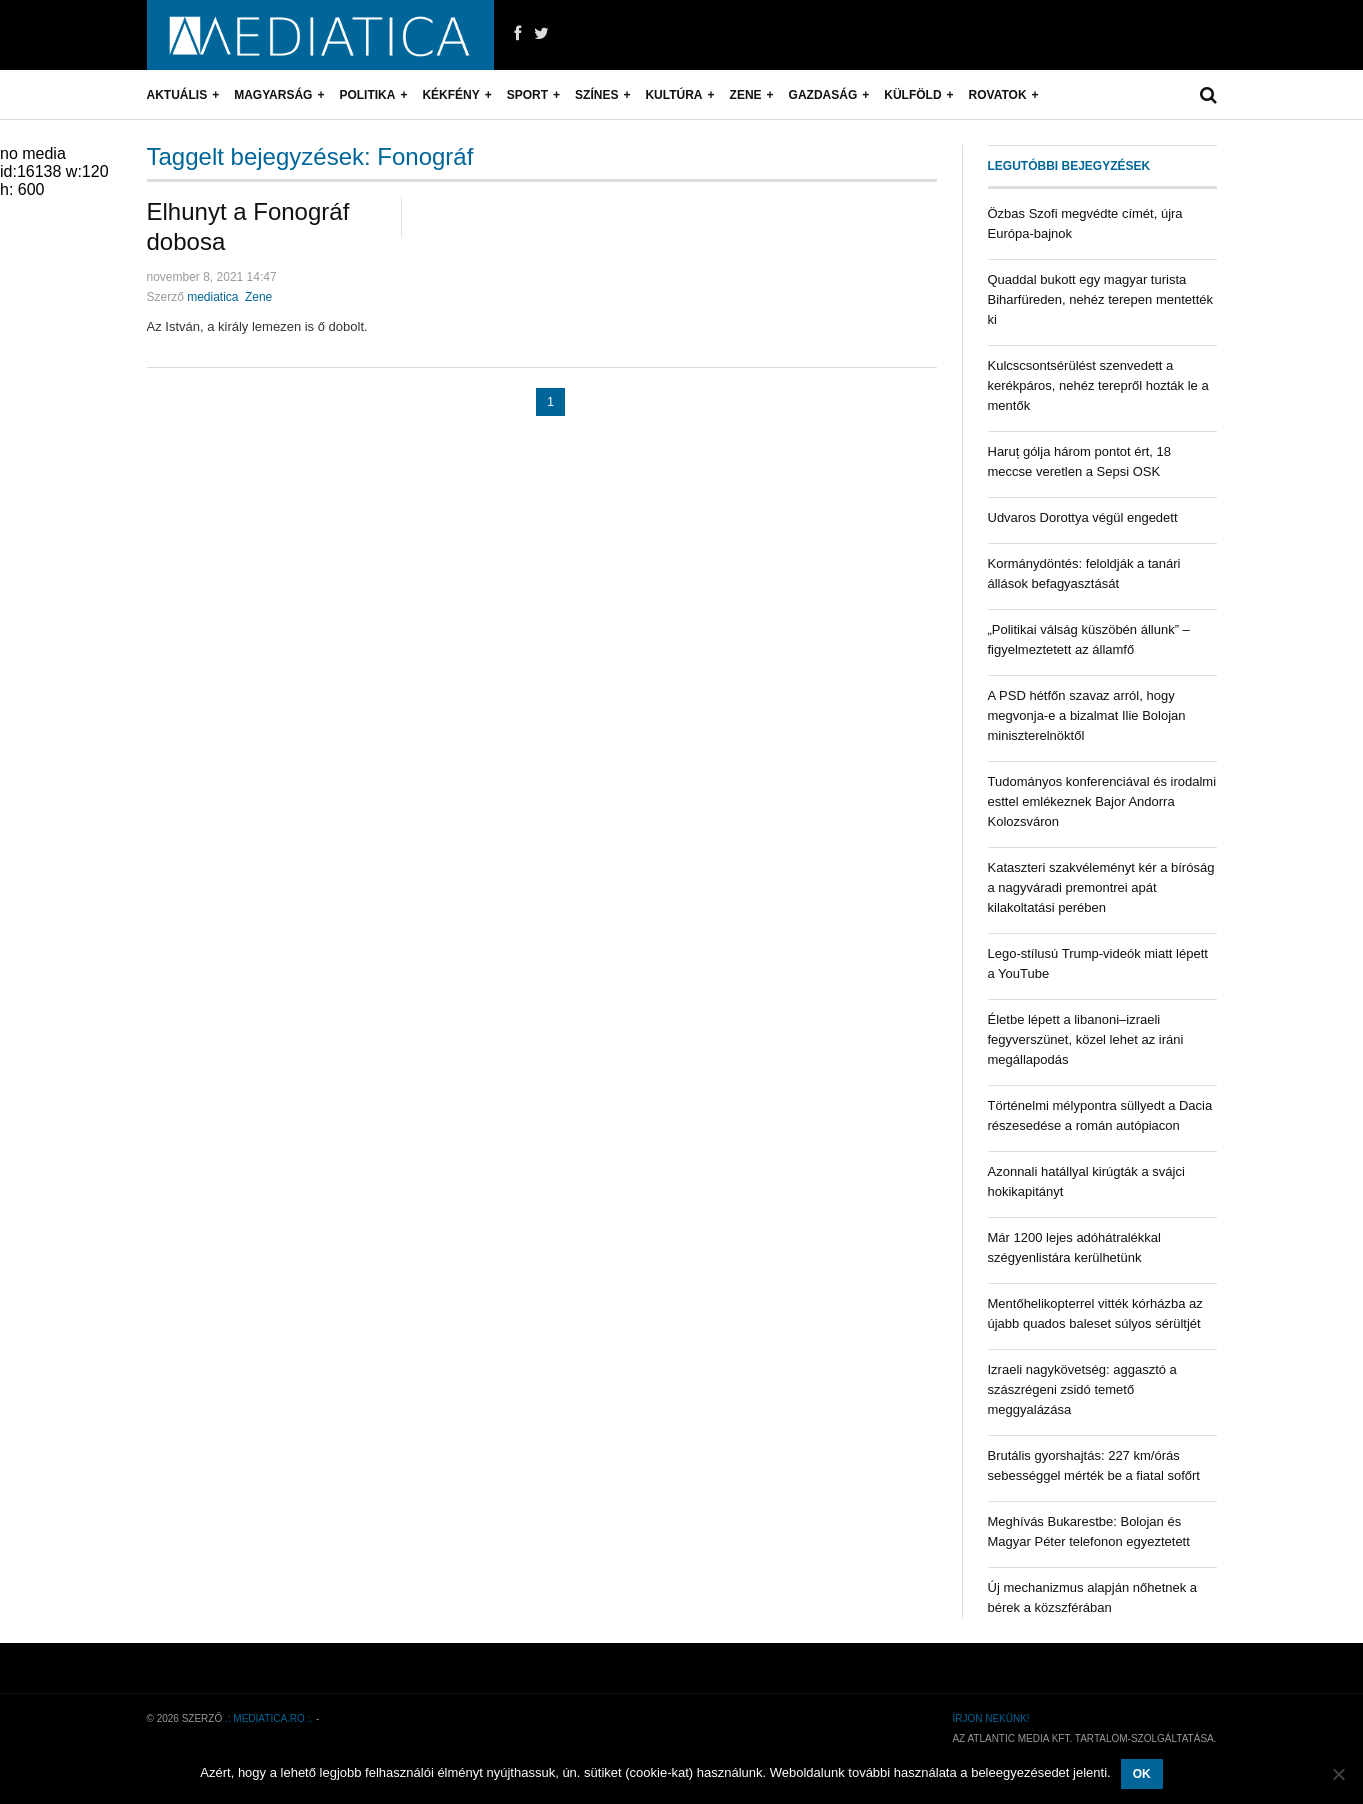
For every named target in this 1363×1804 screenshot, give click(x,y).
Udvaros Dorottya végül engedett (1083, 517)
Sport (527, 95)
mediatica (212, 297)
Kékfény (450, 95)
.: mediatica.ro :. (269, 1718)
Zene (746, 95)
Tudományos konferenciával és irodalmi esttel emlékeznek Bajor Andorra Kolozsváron (1102, 801)
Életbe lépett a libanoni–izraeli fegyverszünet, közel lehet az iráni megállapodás (1086, 1039)
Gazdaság (823, 95)
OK (1142, 1774)
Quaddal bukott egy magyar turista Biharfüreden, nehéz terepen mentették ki (1100, 299)
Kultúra (673, 95)
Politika (367, 95)
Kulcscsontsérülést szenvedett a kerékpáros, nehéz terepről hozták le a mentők (1098, 385)
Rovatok (998, 95)
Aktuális (177, 95)
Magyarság (273, 95)
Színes (596, 95)
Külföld (912, 95)
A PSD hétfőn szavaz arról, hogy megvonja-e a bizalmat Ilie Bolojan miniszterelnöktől (1087, 715)
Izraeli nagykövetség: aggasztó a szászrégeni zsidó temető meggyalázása (1082, 1389)
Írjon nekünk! (990, 1718)
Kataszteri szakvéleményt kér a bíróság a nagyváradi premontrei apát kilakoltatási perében (1101, 887)
